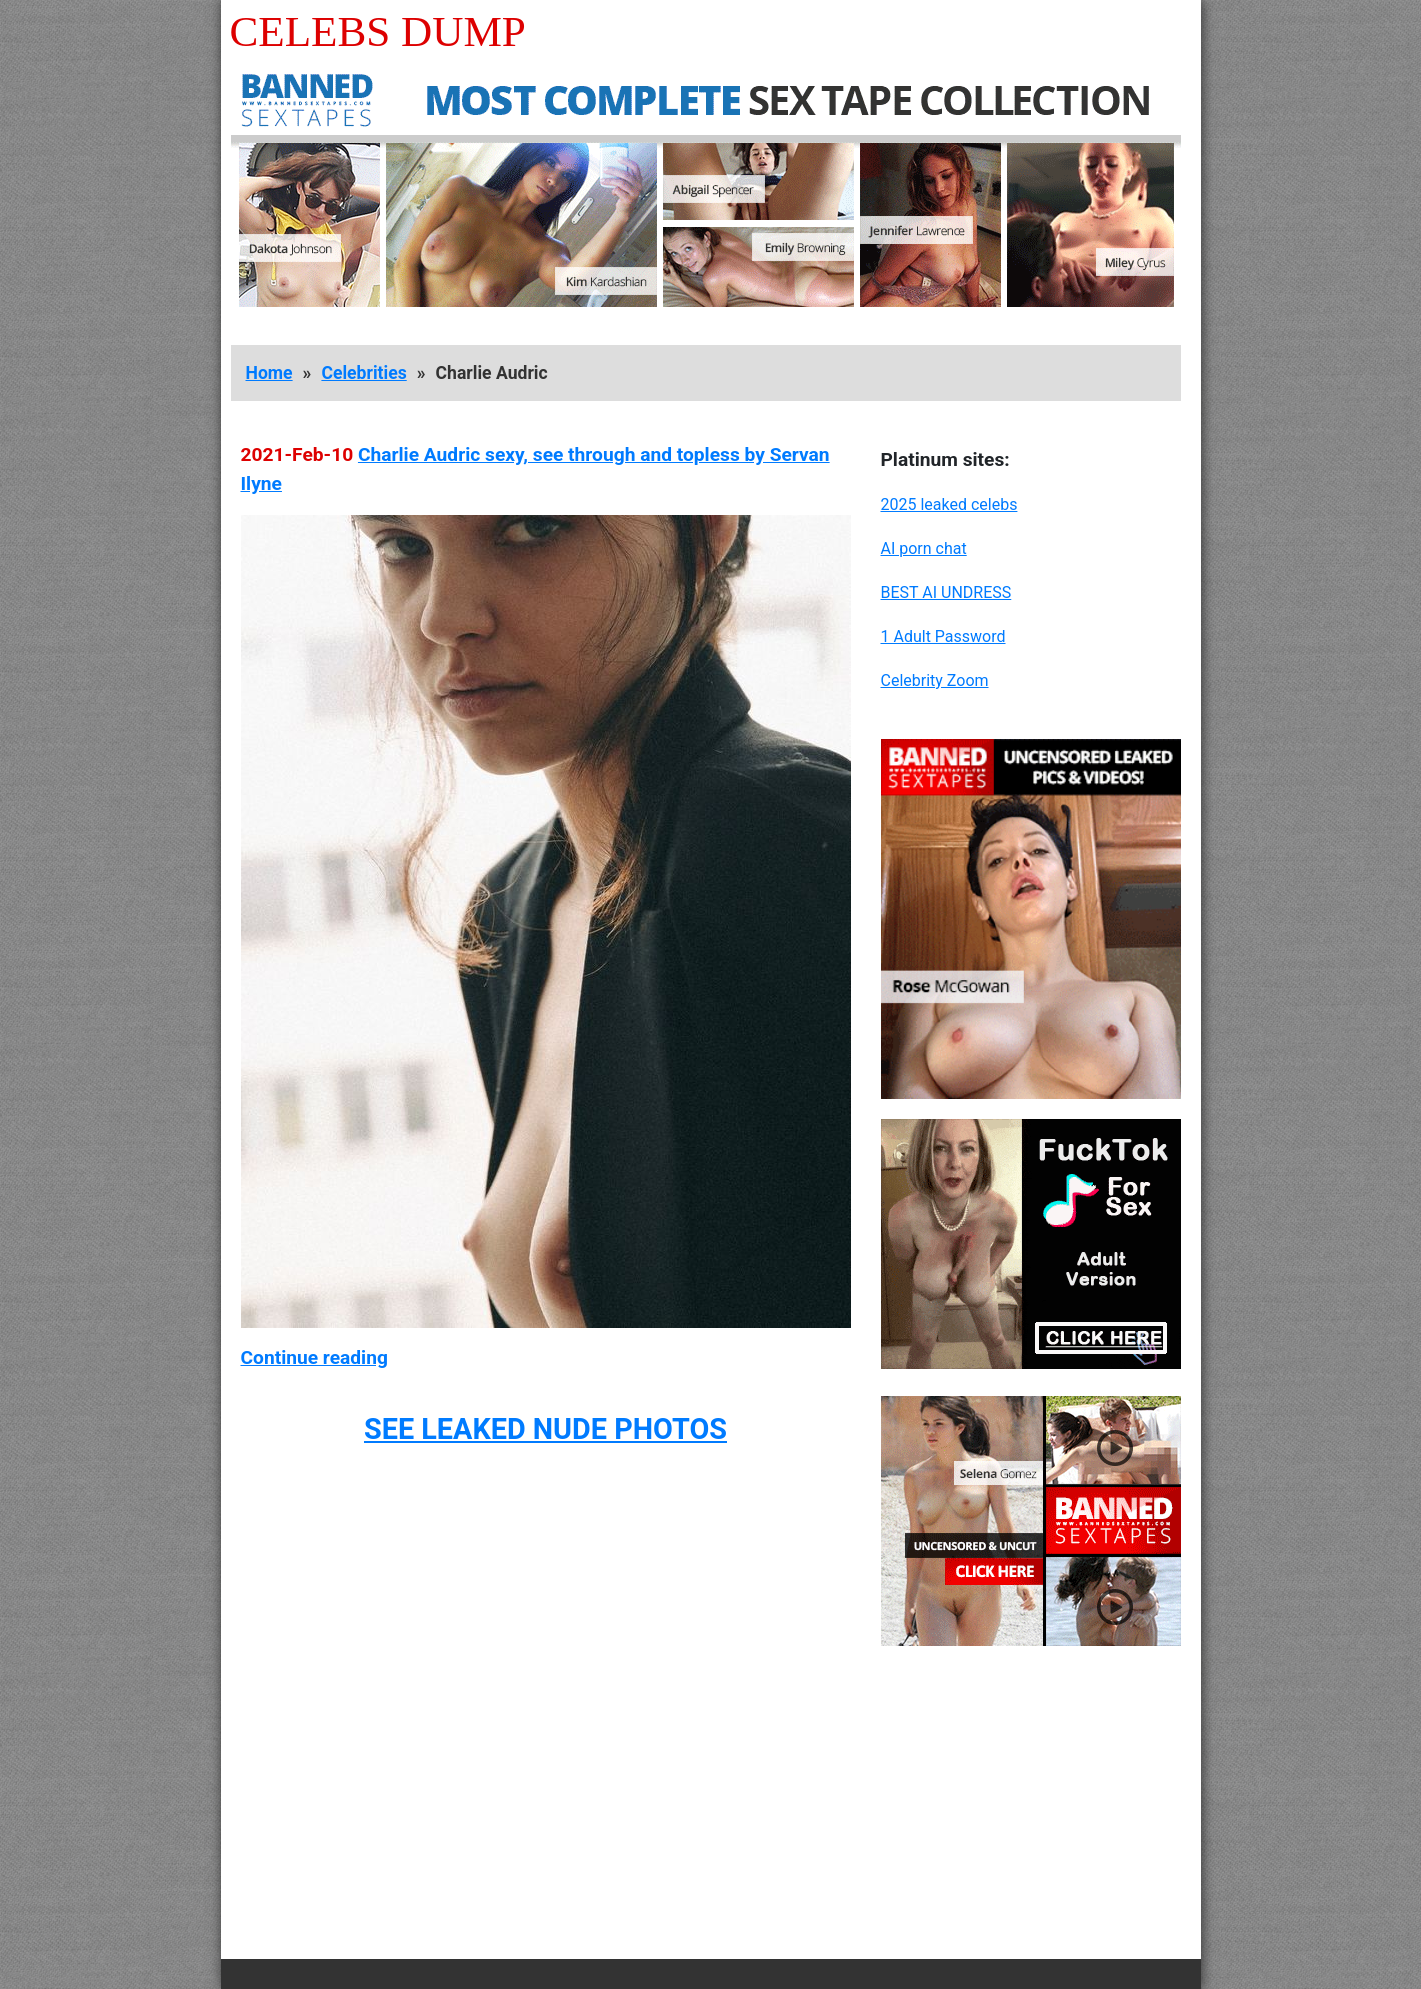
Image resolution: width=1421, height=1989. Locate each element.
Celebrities (363, 373)
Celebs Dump (378, 31)
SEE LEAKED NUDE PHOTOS (545, 1429)
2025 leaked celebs (949, 504)
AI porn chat (924, 548)
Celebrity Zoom (935, 680)
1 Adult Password (943, 636)
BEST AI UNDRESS (946, 592)
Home (269, 373)
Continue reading (314, 1357)
